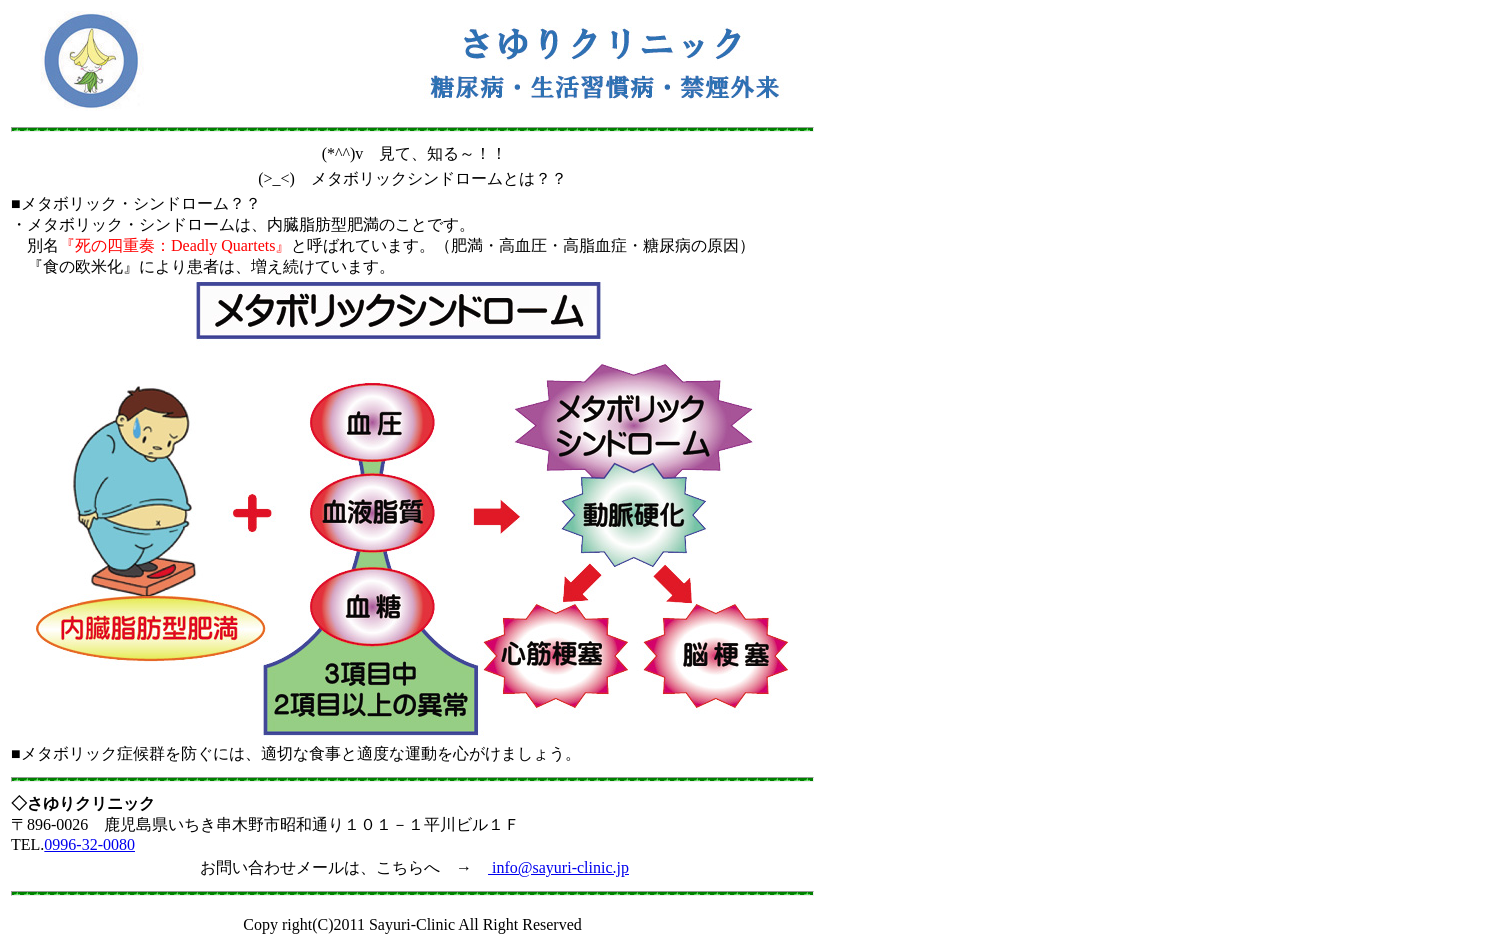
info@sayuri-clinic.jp (558, 867)
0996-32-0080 (89, 844)
